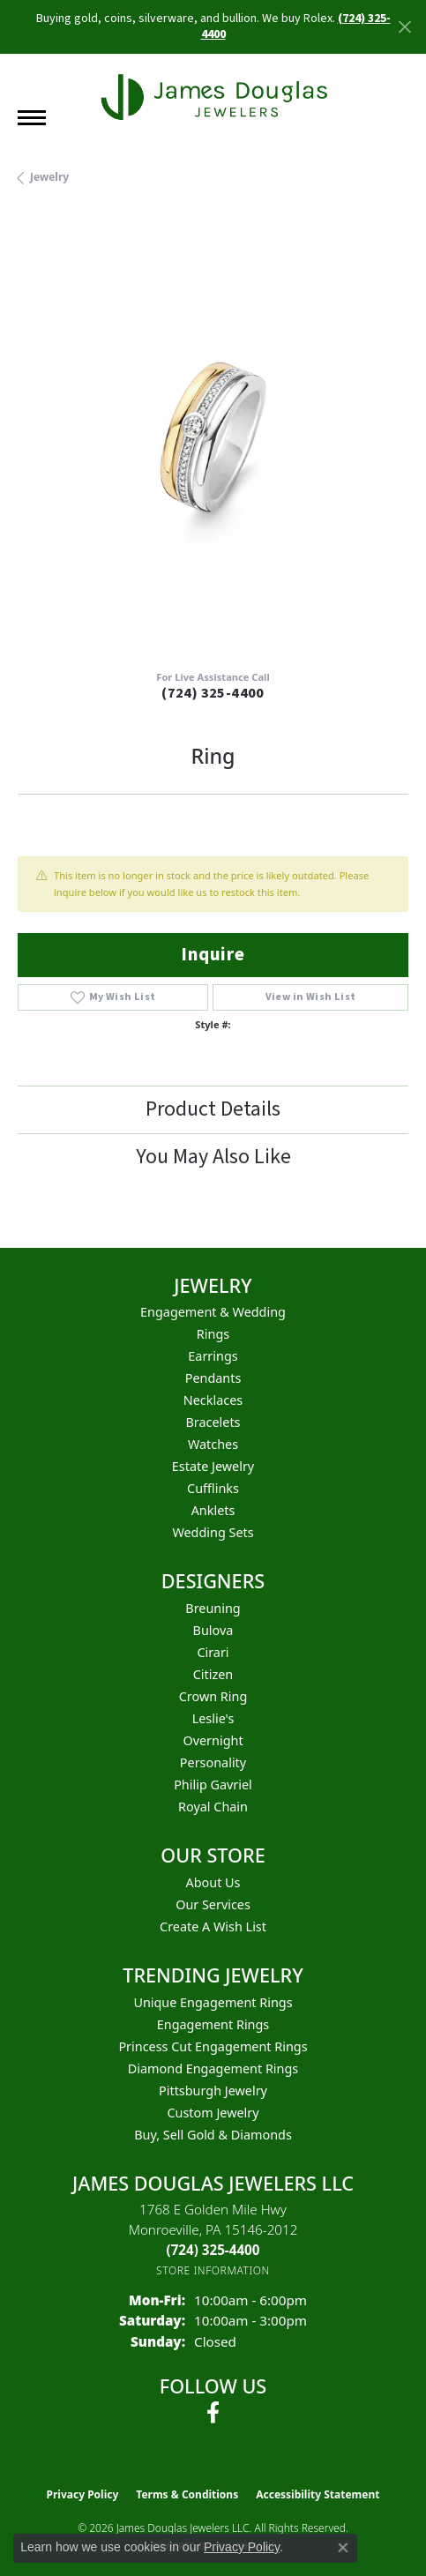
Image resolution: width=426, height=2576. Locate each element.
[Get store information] (213, 2270)
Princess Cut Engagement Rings (212, 2046)
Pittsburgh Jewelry (213, 2090)
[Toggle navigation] (32, 118)
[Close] (404, 27)
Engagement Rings (213, 2024)
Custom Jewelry (212, 2112)
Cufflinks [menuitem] (213, 1488)
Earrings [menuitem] (212, 1356)
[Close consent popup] (343, 2547)
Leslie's (213, 1718)
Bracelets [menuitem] (212, 1422)
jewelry (49, 176)
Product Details (213, 1109)
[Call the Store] (213, 2250)
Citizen (213, 1674)
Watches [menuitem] (213, 1444)
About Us (213, 1882)
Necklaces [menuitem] (213, 1400)
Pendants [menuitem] (213, 1378)
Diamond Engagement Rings (213, 2068)
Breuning (212, 1608)
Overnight (213, 1740)
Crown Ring (213, 1696)
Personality (213, 1762)
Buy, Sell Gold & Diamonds (213, 2134)
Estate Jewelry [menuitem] (213, 1466)
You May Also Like (213, 1156)
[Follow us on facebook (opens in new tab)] (213, 2412)
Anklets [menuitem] (213, 1510)
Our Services (213, 1904)
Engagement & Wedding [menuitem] (213, 1311)
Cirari (212, 1652)
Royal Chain (213, 1806)
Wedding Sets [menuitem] (212, 1532)
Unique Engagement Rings (212, 2002)
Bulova (213, 1630)
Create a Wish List (213, 1926)
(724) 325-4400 (213, 693)
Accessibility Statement (317, 2494)
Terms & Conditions (187, 2494)
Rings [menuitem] (213, 1333)
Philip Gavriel (213, 1784)
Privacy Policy (83, 2494)
